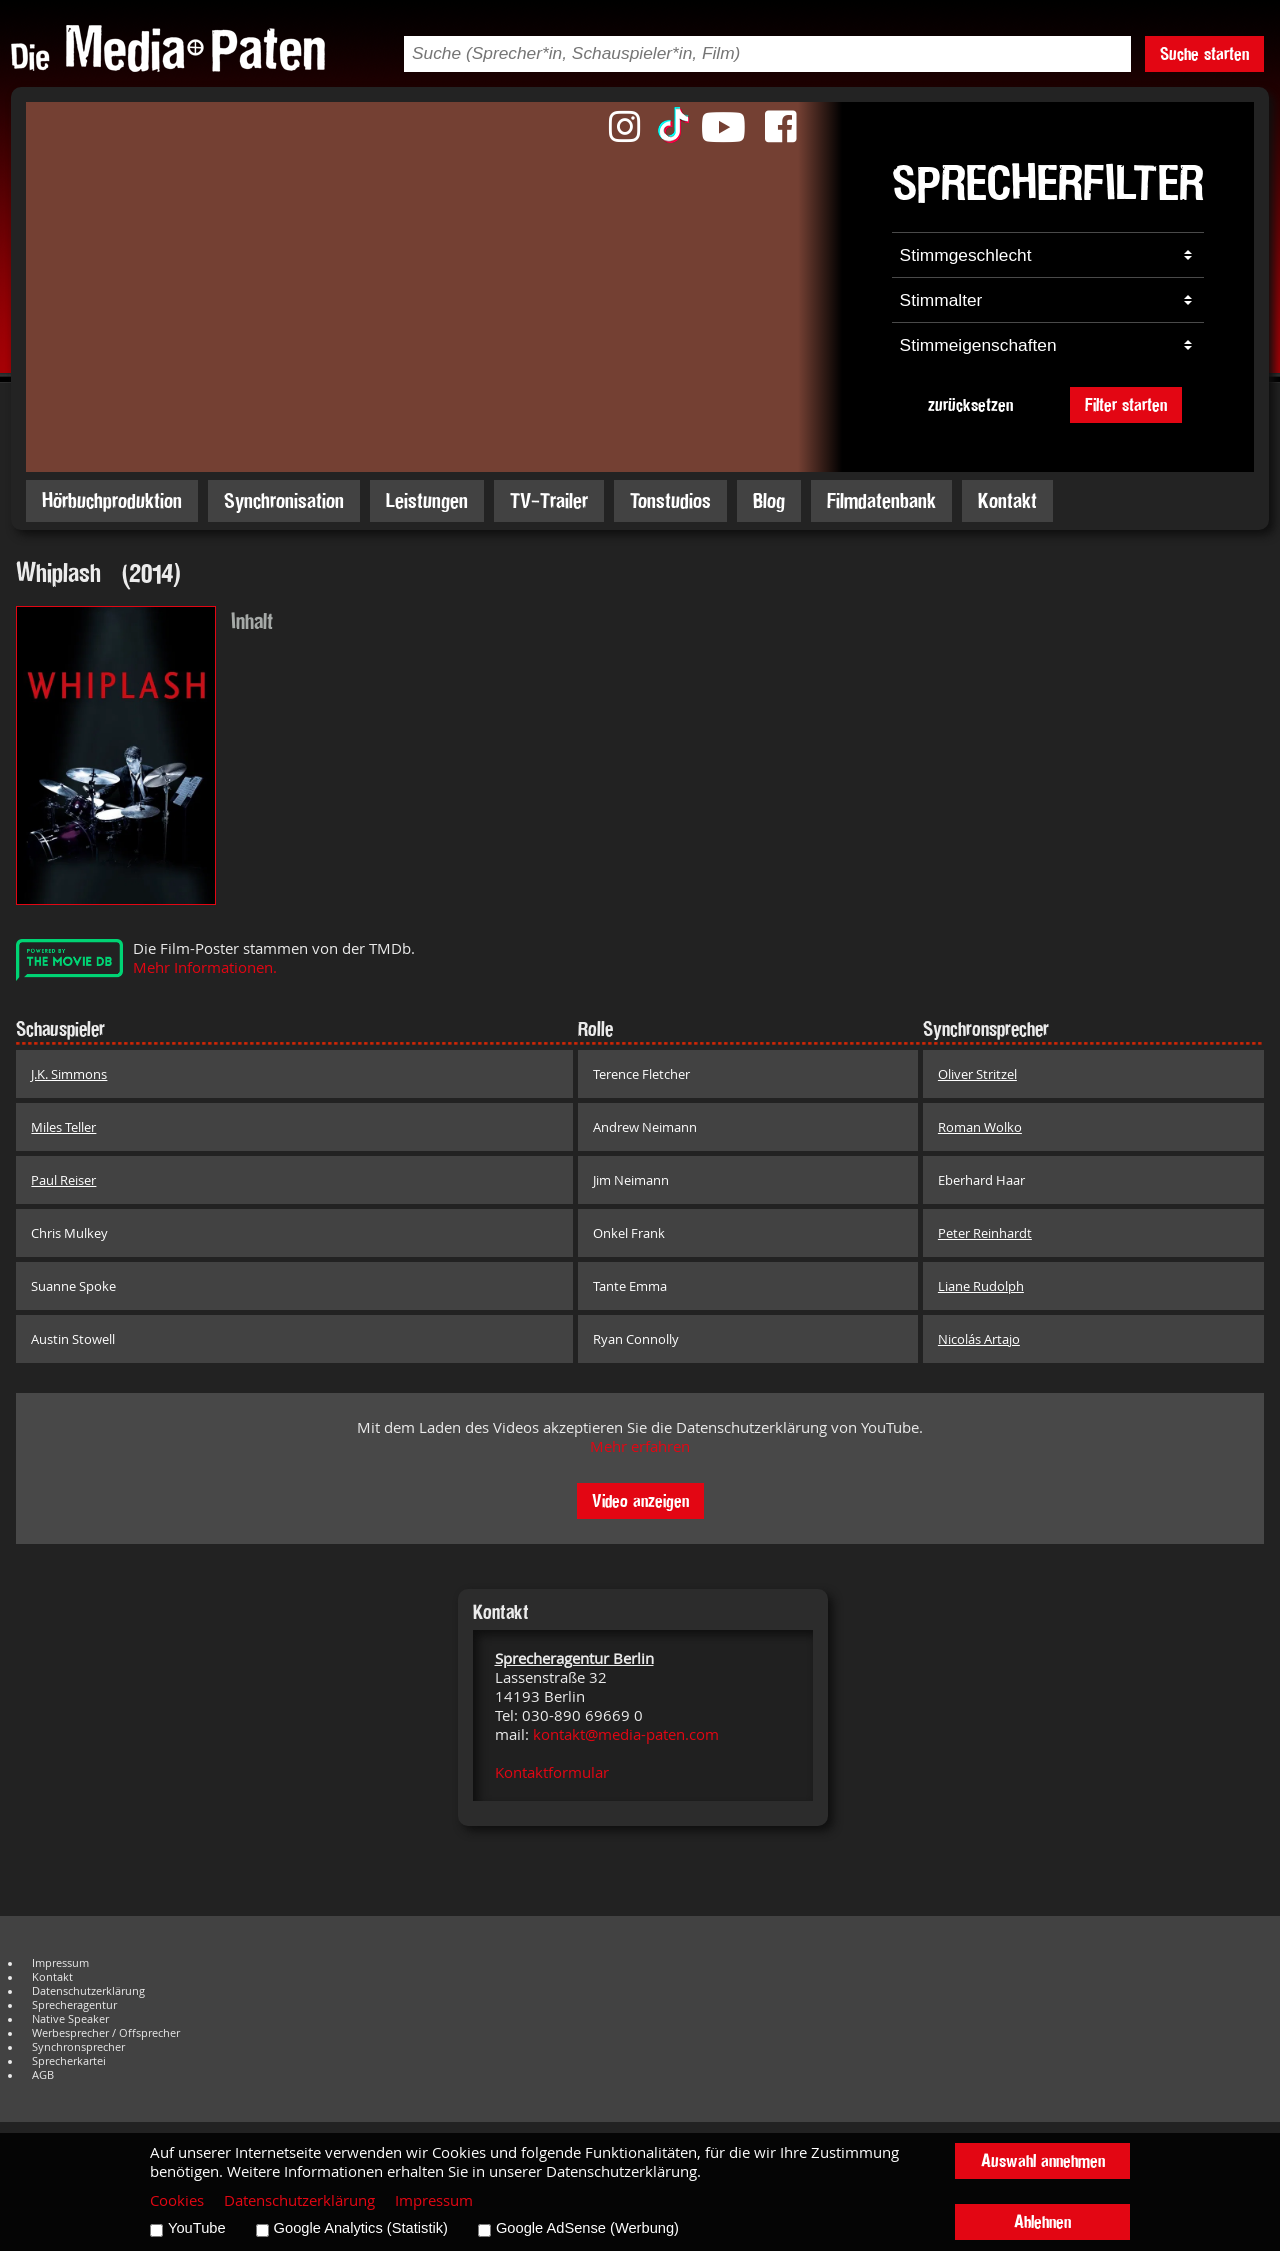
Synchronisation (284, 500)
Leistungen (427, 500)
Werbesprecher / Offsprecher (106, 2033)
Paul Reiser (63, 1180)
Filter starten (1126, 404)
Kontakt (1007, 500)
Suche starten (1204, 53)
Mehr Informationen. (205, 967)
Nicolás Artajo (979, 1339)
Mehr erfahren (640, 1446)
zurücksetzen (970, 404)
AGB (43, 2075)
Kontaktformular (552, 1772)
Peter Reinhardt (985, 1233)
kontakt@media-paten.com (626, 1734)
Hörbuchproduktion (112, 500)
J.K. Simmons (69, 1074)
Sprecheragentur (74, 2005)
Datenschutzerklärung (88, 1991)
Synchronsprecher (78, 2047)
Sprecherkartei (69, 2061)
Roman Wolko (980, 1127)
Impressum (60, 1963)
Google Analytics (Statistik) (361, 2228)
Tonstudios (670, 500)
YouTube (197, 2228)
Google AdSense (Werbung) (587, 2228)
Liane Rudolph (981, 1286)
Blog (769, 500)
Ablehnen (1042, 2221)
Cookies (177, 2200)
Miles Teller (63, 1127)
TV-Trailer (549, 500)
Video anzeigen (640, 1500)
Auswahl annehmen (1043, 2160)
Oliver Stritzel (977, 1074)
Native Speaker (70, 2019)
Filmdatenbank (881, 500)
